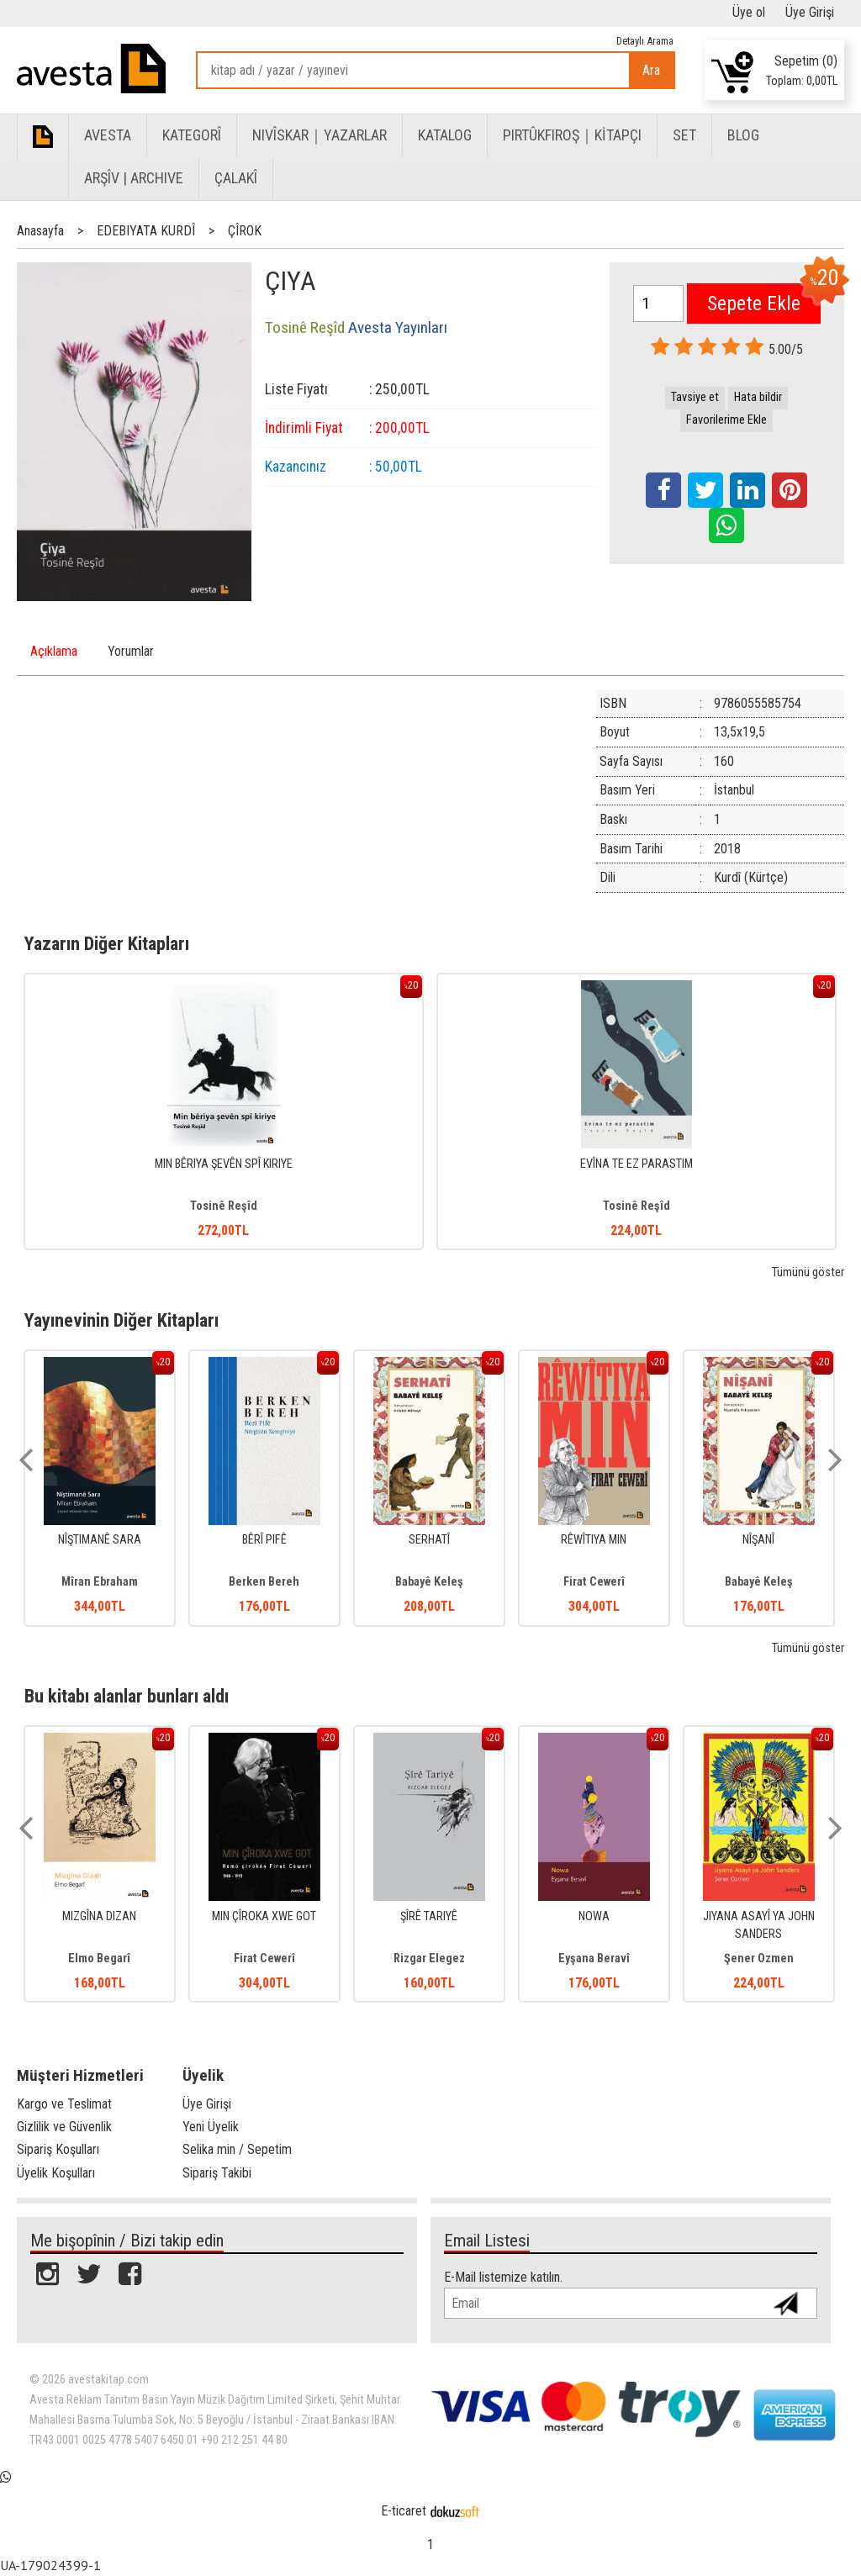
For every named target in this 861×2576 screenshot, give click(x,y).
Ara (651, 70)
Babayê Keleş (429, 1582)
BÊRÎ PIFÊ (264, 1540)
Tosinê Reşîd (223, 1206)
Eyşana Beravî (594, 1958)
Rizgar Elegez (429, 1958)
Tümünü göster (808, 1272)
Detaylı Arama (644, 40)
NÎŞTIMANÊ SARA (99, 1540)
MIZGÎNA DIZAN (99, 1916)
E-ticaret (403, 2511)
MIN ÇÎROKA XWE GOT (264, 1916)
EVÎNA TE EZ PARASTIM (636, 1164)
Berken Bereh (264, 1582)
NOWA (594, 1916)
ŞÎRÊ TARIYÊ (428, 1916)
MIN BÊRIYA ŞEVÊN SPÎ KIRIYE (224, 1164)
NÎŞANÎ (758, 1540)
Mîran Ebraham (99, 1582)
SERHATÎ (429, 1540)
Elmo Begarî (99, 1958)
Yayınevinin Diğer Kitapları (121, 1320)
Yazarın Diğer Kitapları (106, 943)
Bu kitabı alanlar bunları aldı (126, 1696)
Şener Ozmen (759, 1958)
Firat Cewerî (594, 1582)
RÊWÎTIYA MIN (593, 1540)
